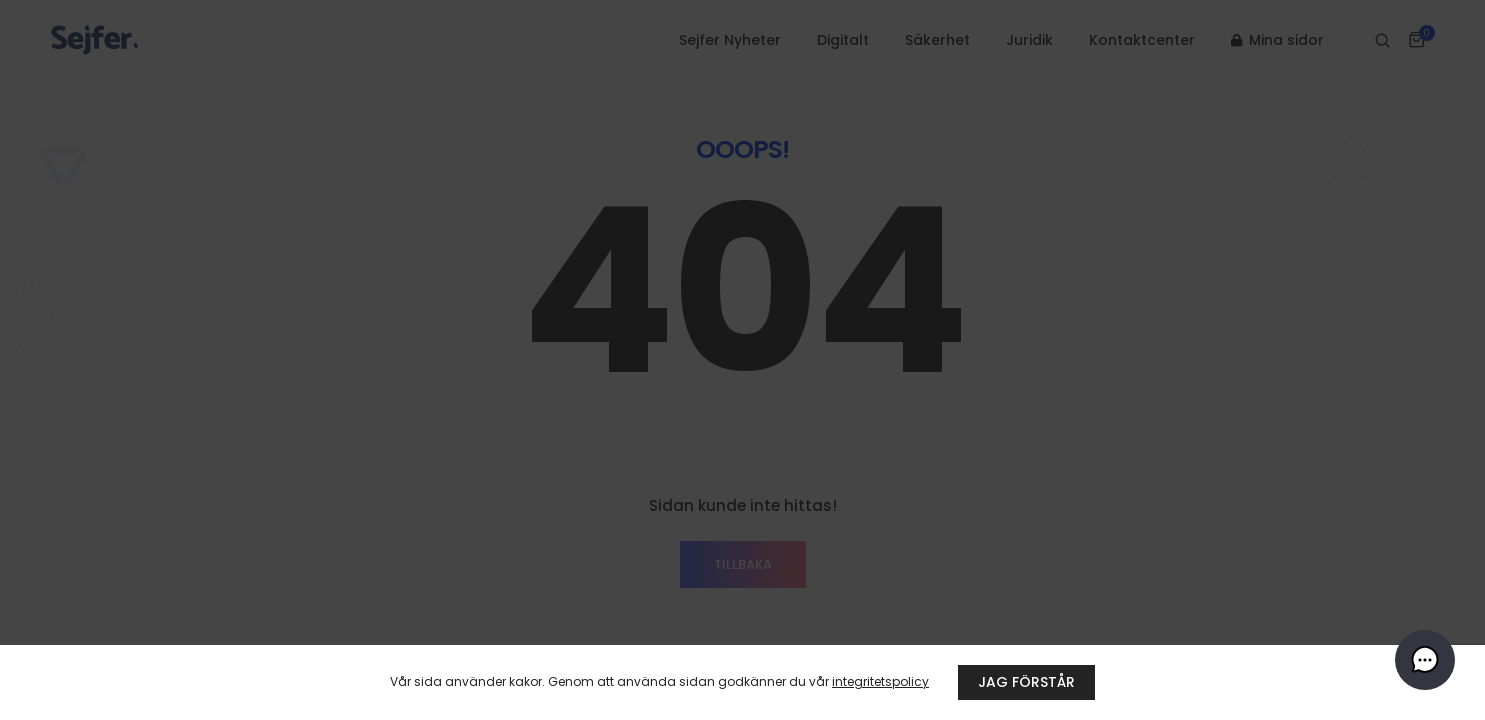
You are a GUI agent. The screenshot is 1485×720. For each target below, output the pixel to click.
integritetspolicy (880, 681)
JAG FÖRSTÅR (1026, 682)
